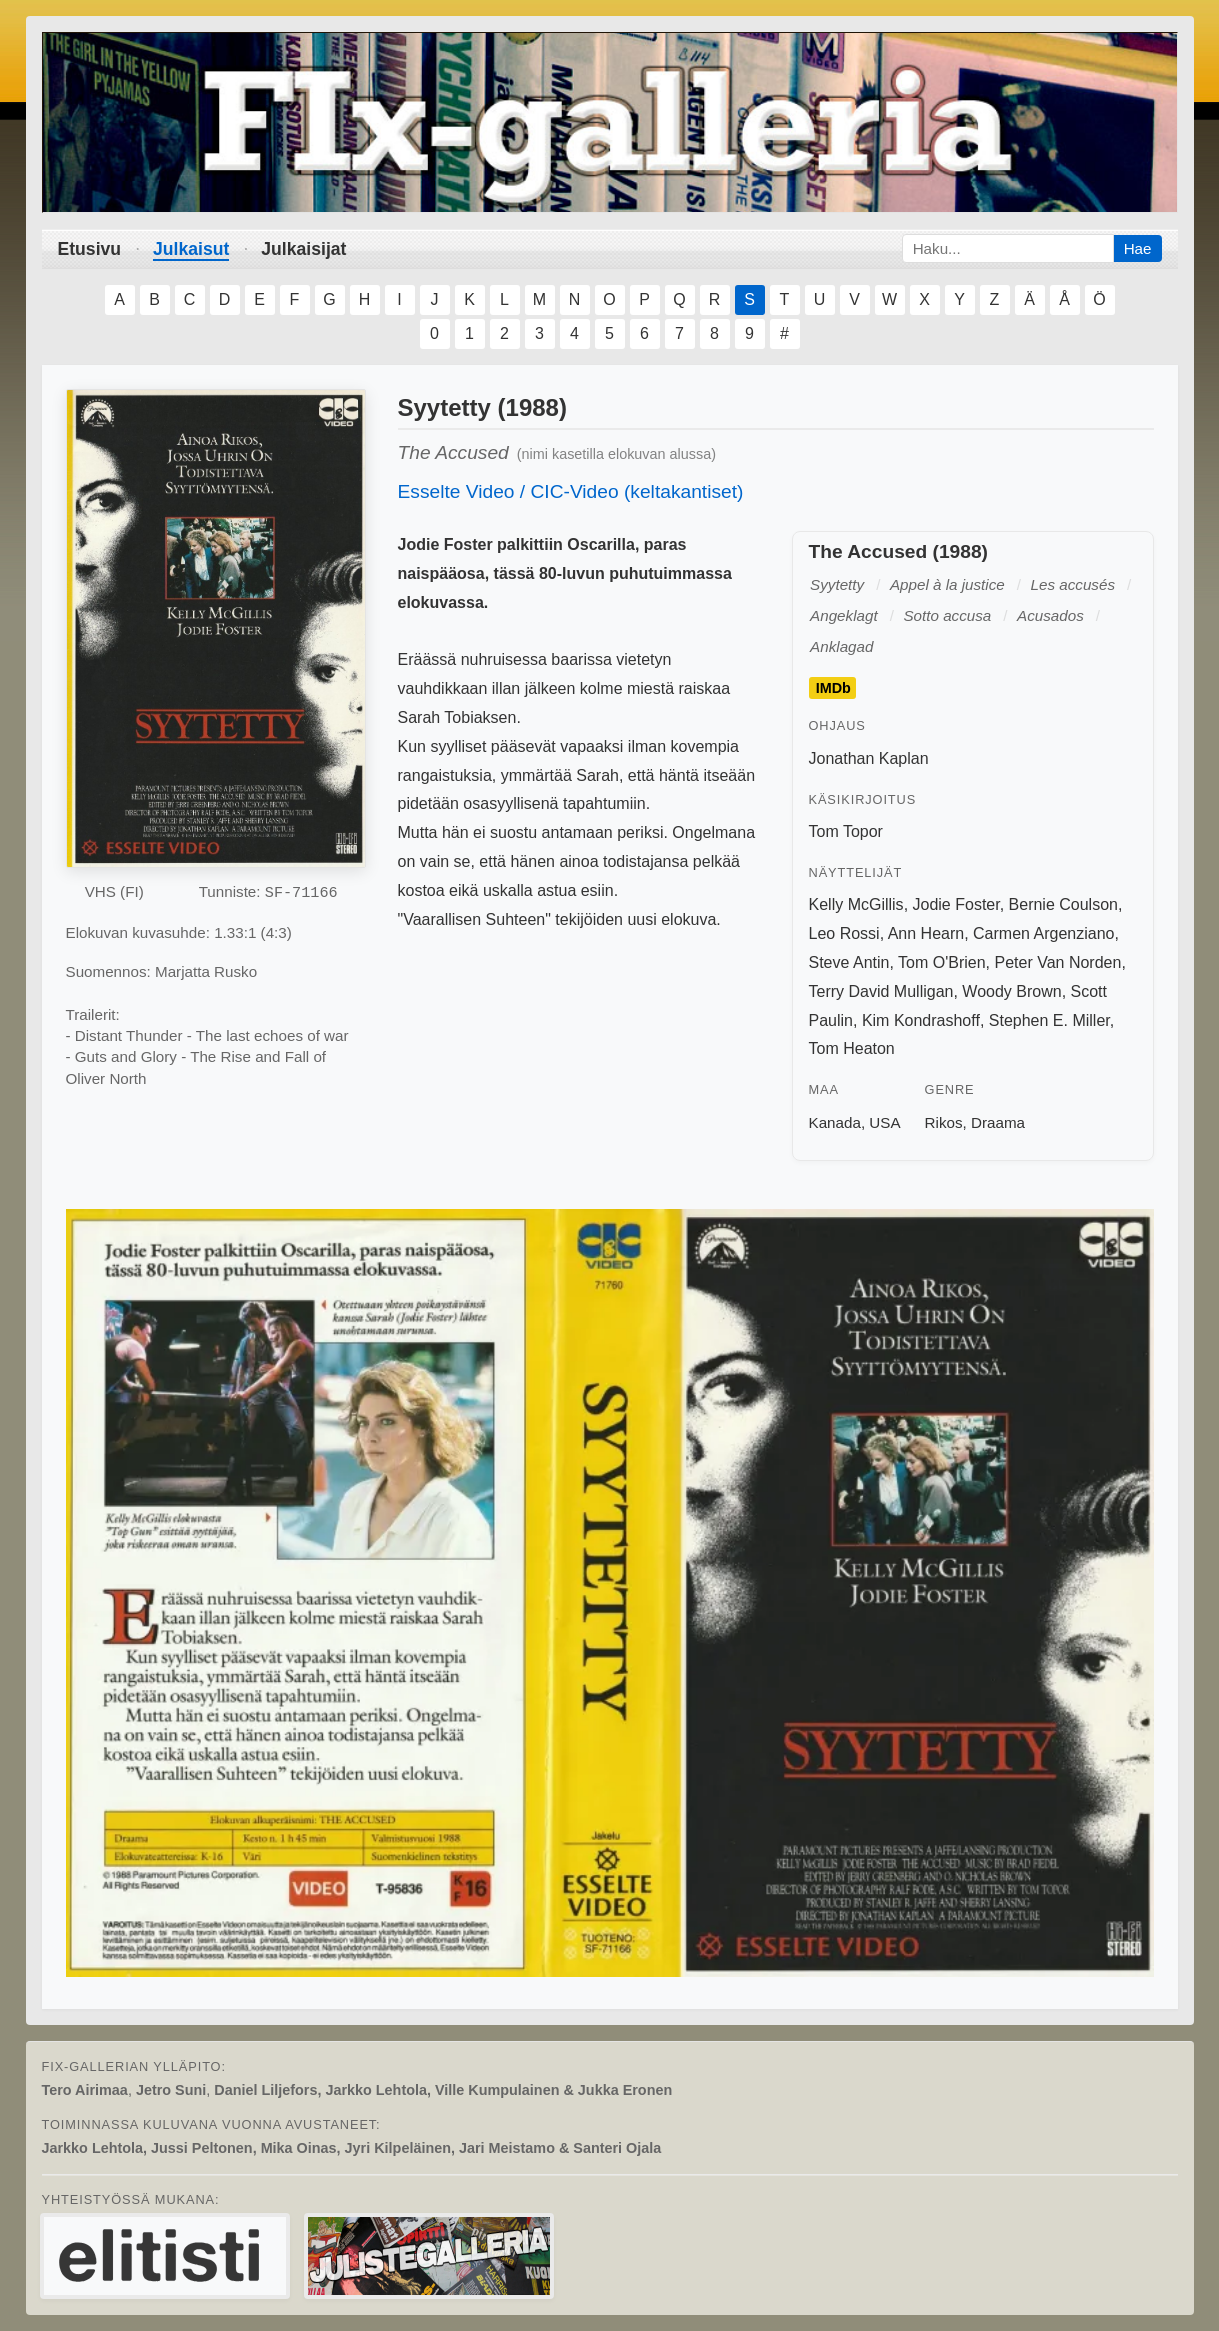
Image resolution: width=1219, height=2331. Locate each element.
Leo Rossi (844, 933)
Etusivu (90, 249)
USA (884, 1122)
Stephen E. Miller (1049, 1020)
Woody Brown (1011, 991)
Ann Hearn (926, 933)
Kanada (835, 1122)
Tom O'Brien (942, 962)
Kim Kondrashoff (921, 1020)
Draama (998, 1122)
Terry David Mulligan (881, 991)
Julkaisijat (303, 249)
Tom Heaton (852, 1048)
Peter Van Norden (1057, 962)
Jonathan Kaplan (869, 758)
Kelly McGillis (856, 904)
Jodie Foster (956, 904)
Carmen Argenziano (1043, 933)
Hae (1138, 248)
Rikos (944, 1122)
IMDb (833, 688)
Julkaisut (191, 249)
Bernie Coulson (1063, 904)
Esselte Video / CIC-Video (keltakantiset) (571, 491)
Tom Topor (846, 831)
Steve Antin (849, 962)
